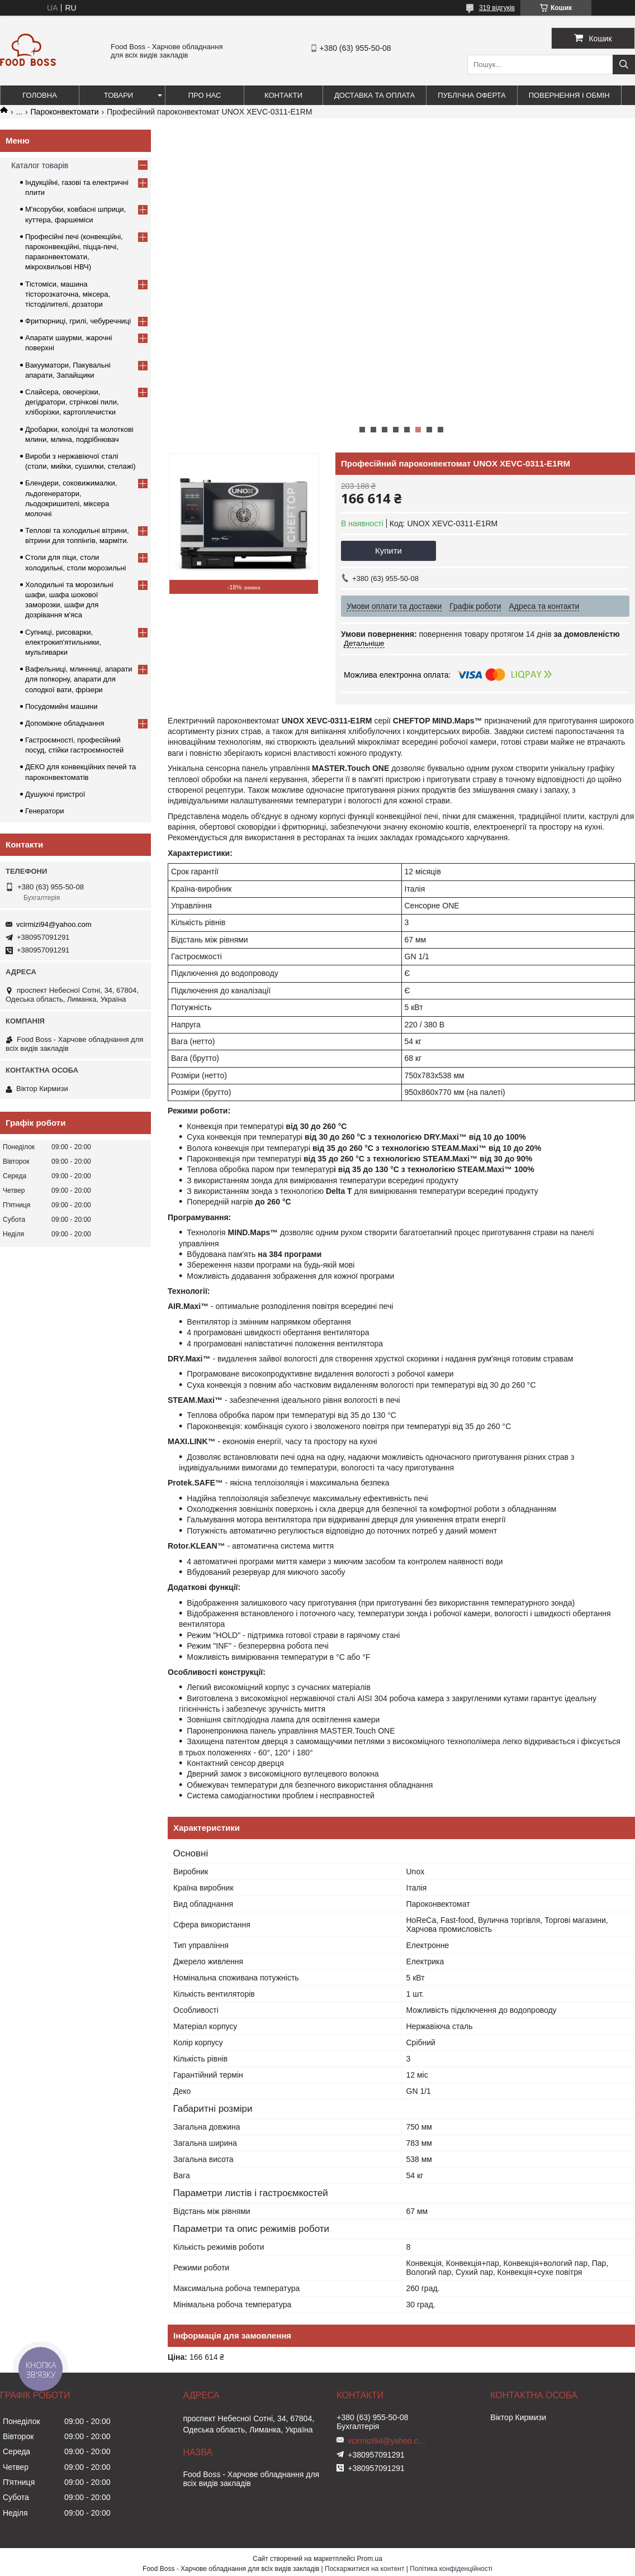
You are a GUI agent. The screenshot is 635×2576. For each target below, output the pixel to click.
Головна (39, 95)
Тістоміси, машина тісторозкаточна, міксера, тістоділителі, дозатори (67, 294)
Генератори (44, 811)
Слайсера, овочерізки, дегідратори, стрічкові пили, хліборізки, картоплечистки (72, 402)
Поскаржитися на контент (364, 2569)
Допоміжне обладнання (64, 723)
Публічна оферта (472, 95)
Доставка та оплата (374, 95)
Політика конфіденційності (451, 2569)
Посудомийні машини (61, 706)
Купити (388, 550)
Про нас (204, 95)
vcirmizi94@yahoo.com (54, 924)
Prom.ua (369, 2559)
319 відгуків (497, 8)
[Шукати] (624, 64)
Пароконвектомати (65, 111)
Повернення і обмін (569, 95)
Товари (118, 95)
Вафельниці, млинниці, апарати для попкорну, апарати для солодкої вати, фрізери (78, 679)
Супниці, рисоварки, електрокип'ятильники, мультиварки (63, 642)
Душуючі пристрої (55, 794)
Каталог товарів (39, 165)
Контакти (283, 95)
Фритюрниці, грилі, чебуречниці (78, 321)
